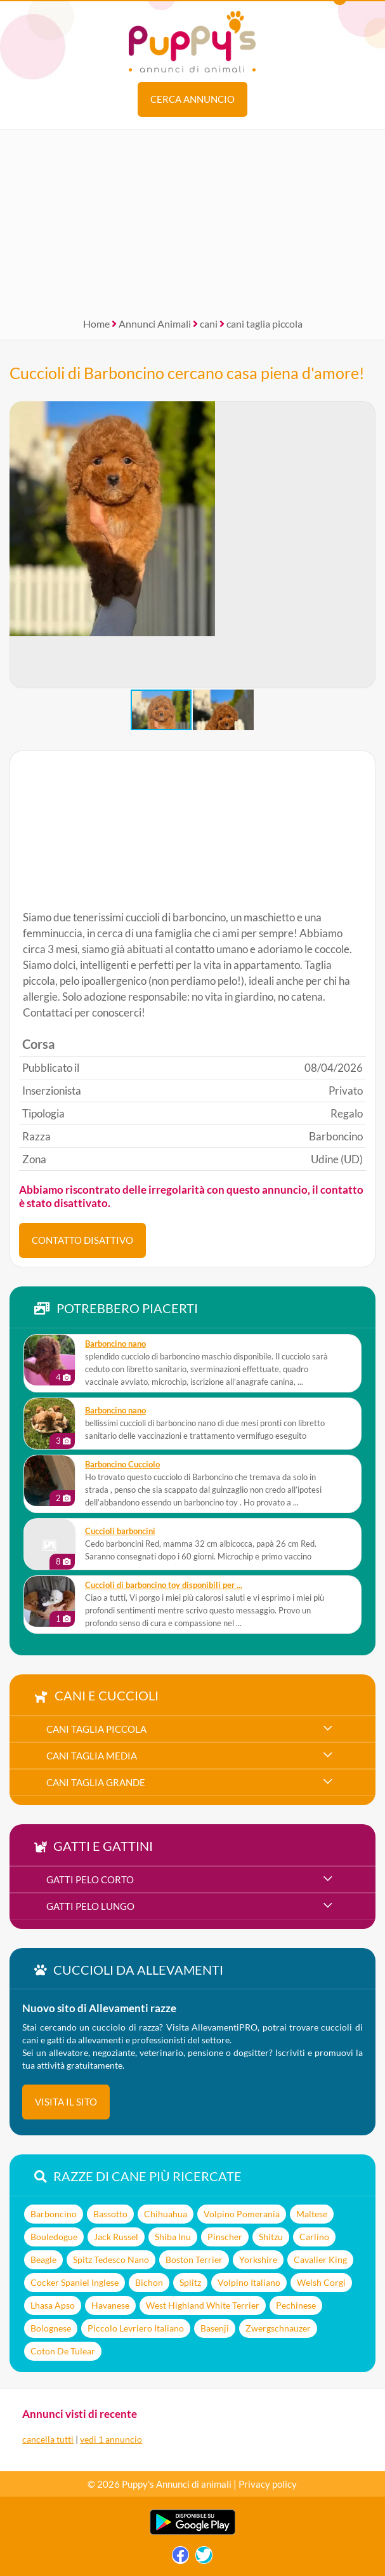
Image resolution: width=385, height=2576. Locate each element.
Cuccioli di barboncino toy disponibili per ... (163, 1585)
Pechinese (296, 2305)
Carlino (314, 2236)
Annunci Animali (155, 323)
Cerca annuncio (192, 99)
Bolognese (50, 2328)
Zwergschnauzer (278, 2328)
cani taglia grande (95, 1782)
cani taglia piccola (264, 323)
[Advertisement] (192, 219)
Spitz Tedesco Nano (111, 2259)
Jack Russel (116, 2236)
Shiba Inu (173, 2236)
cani (209, 323)
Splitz (190, 2282)
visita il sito (66, 2101)
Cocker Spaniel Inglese (74, 2282)
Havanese (110, 2305)
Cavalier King (320, 2259)
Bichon (149, 2282)
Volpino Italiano (249, 2282)
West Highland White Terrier (202, 2305)
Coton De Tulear (62, 2351)
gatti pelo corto (90, 1879)
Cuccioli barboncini (120, 1531)
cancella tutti (48, 2439)
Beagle (43, 2259)
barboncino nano (115, 1344)
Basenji (214, 2328)
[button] (365, 545)
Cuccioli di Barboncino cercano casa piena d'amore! (187, 372)
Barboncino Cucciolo (122, 1464)
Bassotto (110, 2213)
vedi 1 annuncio (111, 2439)
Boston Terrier (194, 2259)
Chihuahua (165, 2213)
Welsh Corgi (321, 2282)
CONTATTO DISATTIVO (82, 1240)
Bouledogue (53, 2236)
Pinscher (224, 2236)
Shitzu (271, 2236)
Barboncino (53, 2213)
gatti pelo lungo (90, 1906)
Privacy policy (267, 2484)
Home (96, 323)
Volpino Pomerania (242, 2213)
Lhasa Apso (52, 2305)
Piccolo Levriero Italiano (136, 2328)
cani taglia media (91, 1755)
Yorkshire (258, 2259)
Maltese (311, 2213)
